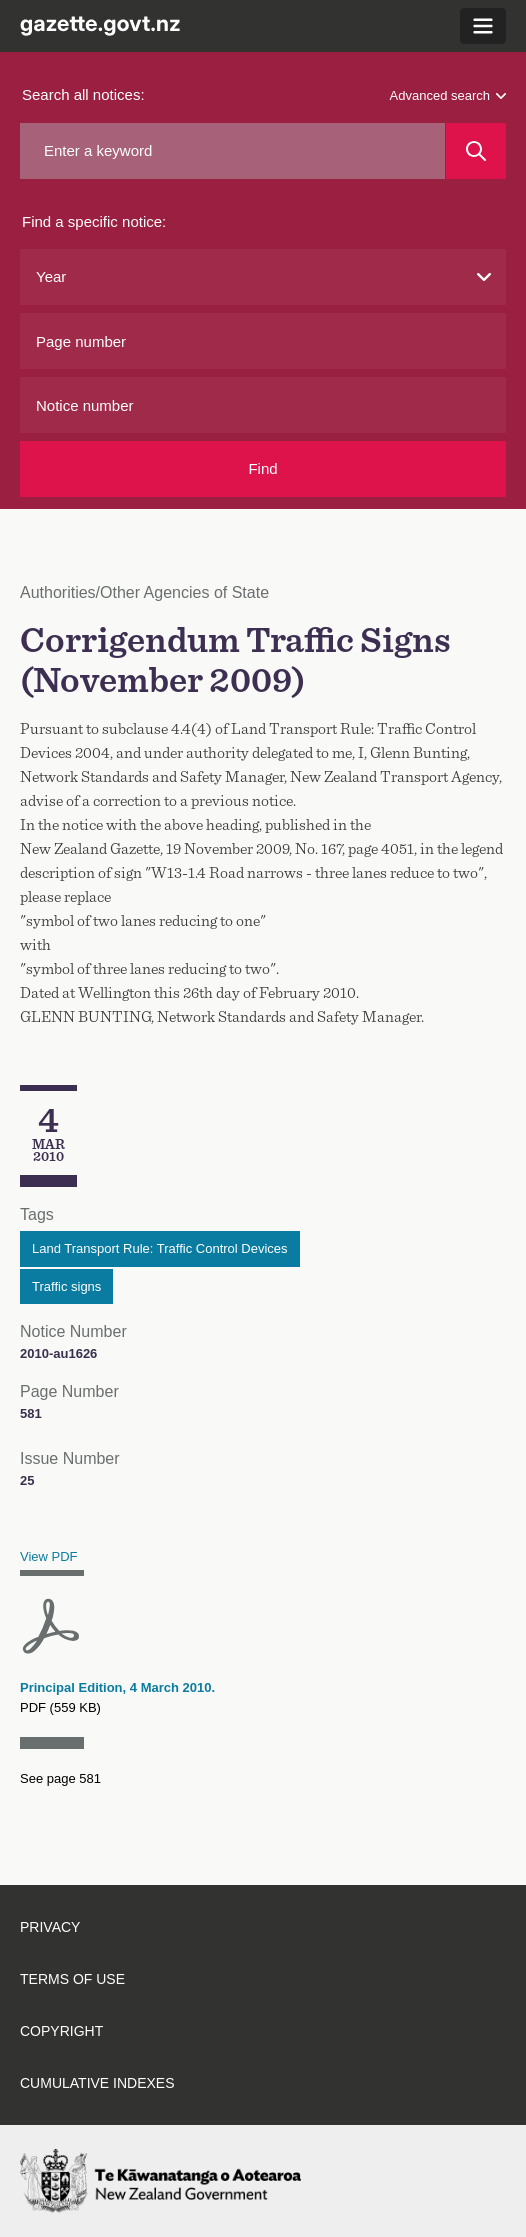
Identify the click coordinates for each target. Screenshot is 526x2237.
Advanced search (448, 95)
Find (262, 468)
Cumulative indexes (97, 2083)
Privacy (50, 1927)
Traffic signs (66, 1286)
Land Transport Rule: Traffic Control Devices (160, 1248)
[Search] (476, 151)
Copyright (61, 2031)
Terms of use (72, 1979)
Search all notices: (83, 94)
